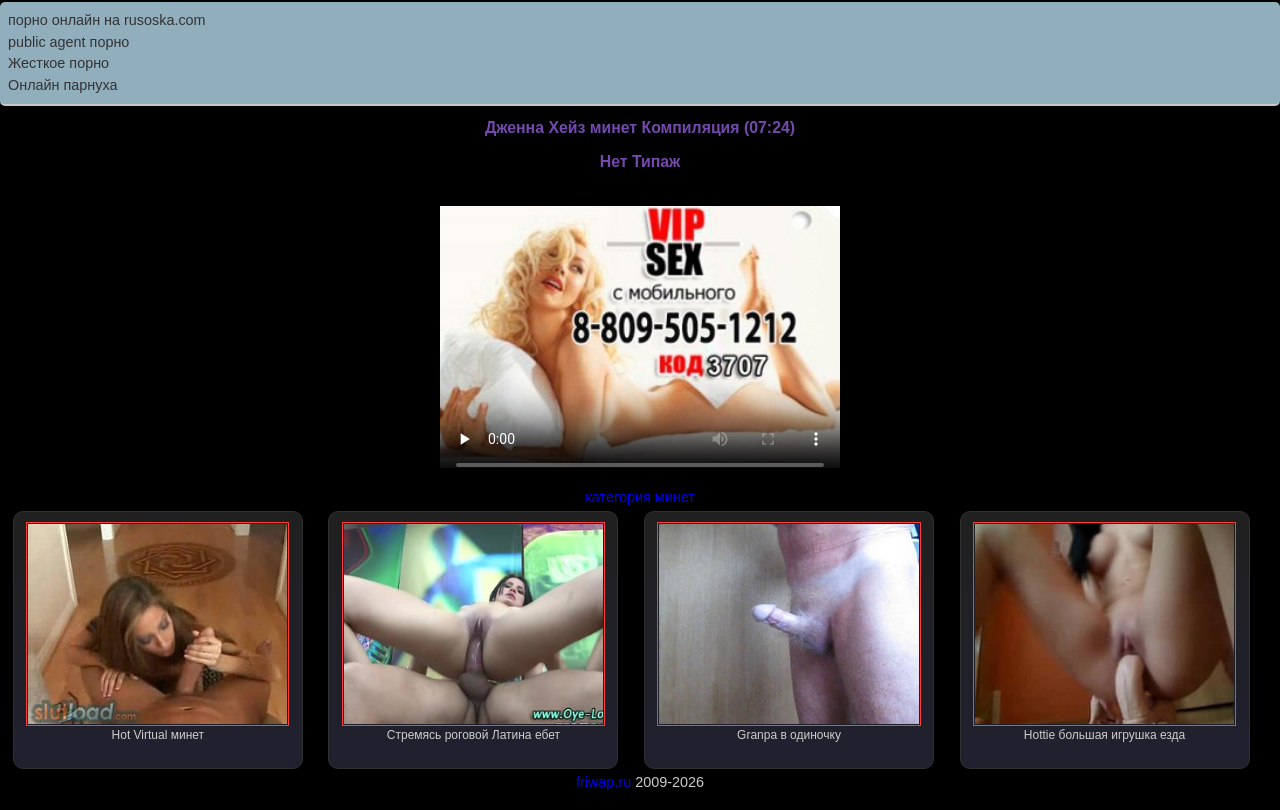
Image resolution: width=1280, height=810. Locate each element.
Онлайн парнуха (63, 85)
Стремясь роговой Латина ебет (473, 632)
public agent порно (68, 42)
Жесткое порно (58, 63)
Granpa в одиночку (788, 632)
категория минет (640, 497)
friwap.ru (603, 782)
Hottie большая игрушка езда (1104, 632)
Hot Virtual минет (157, 632)
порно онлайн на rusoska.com (107, 20)
